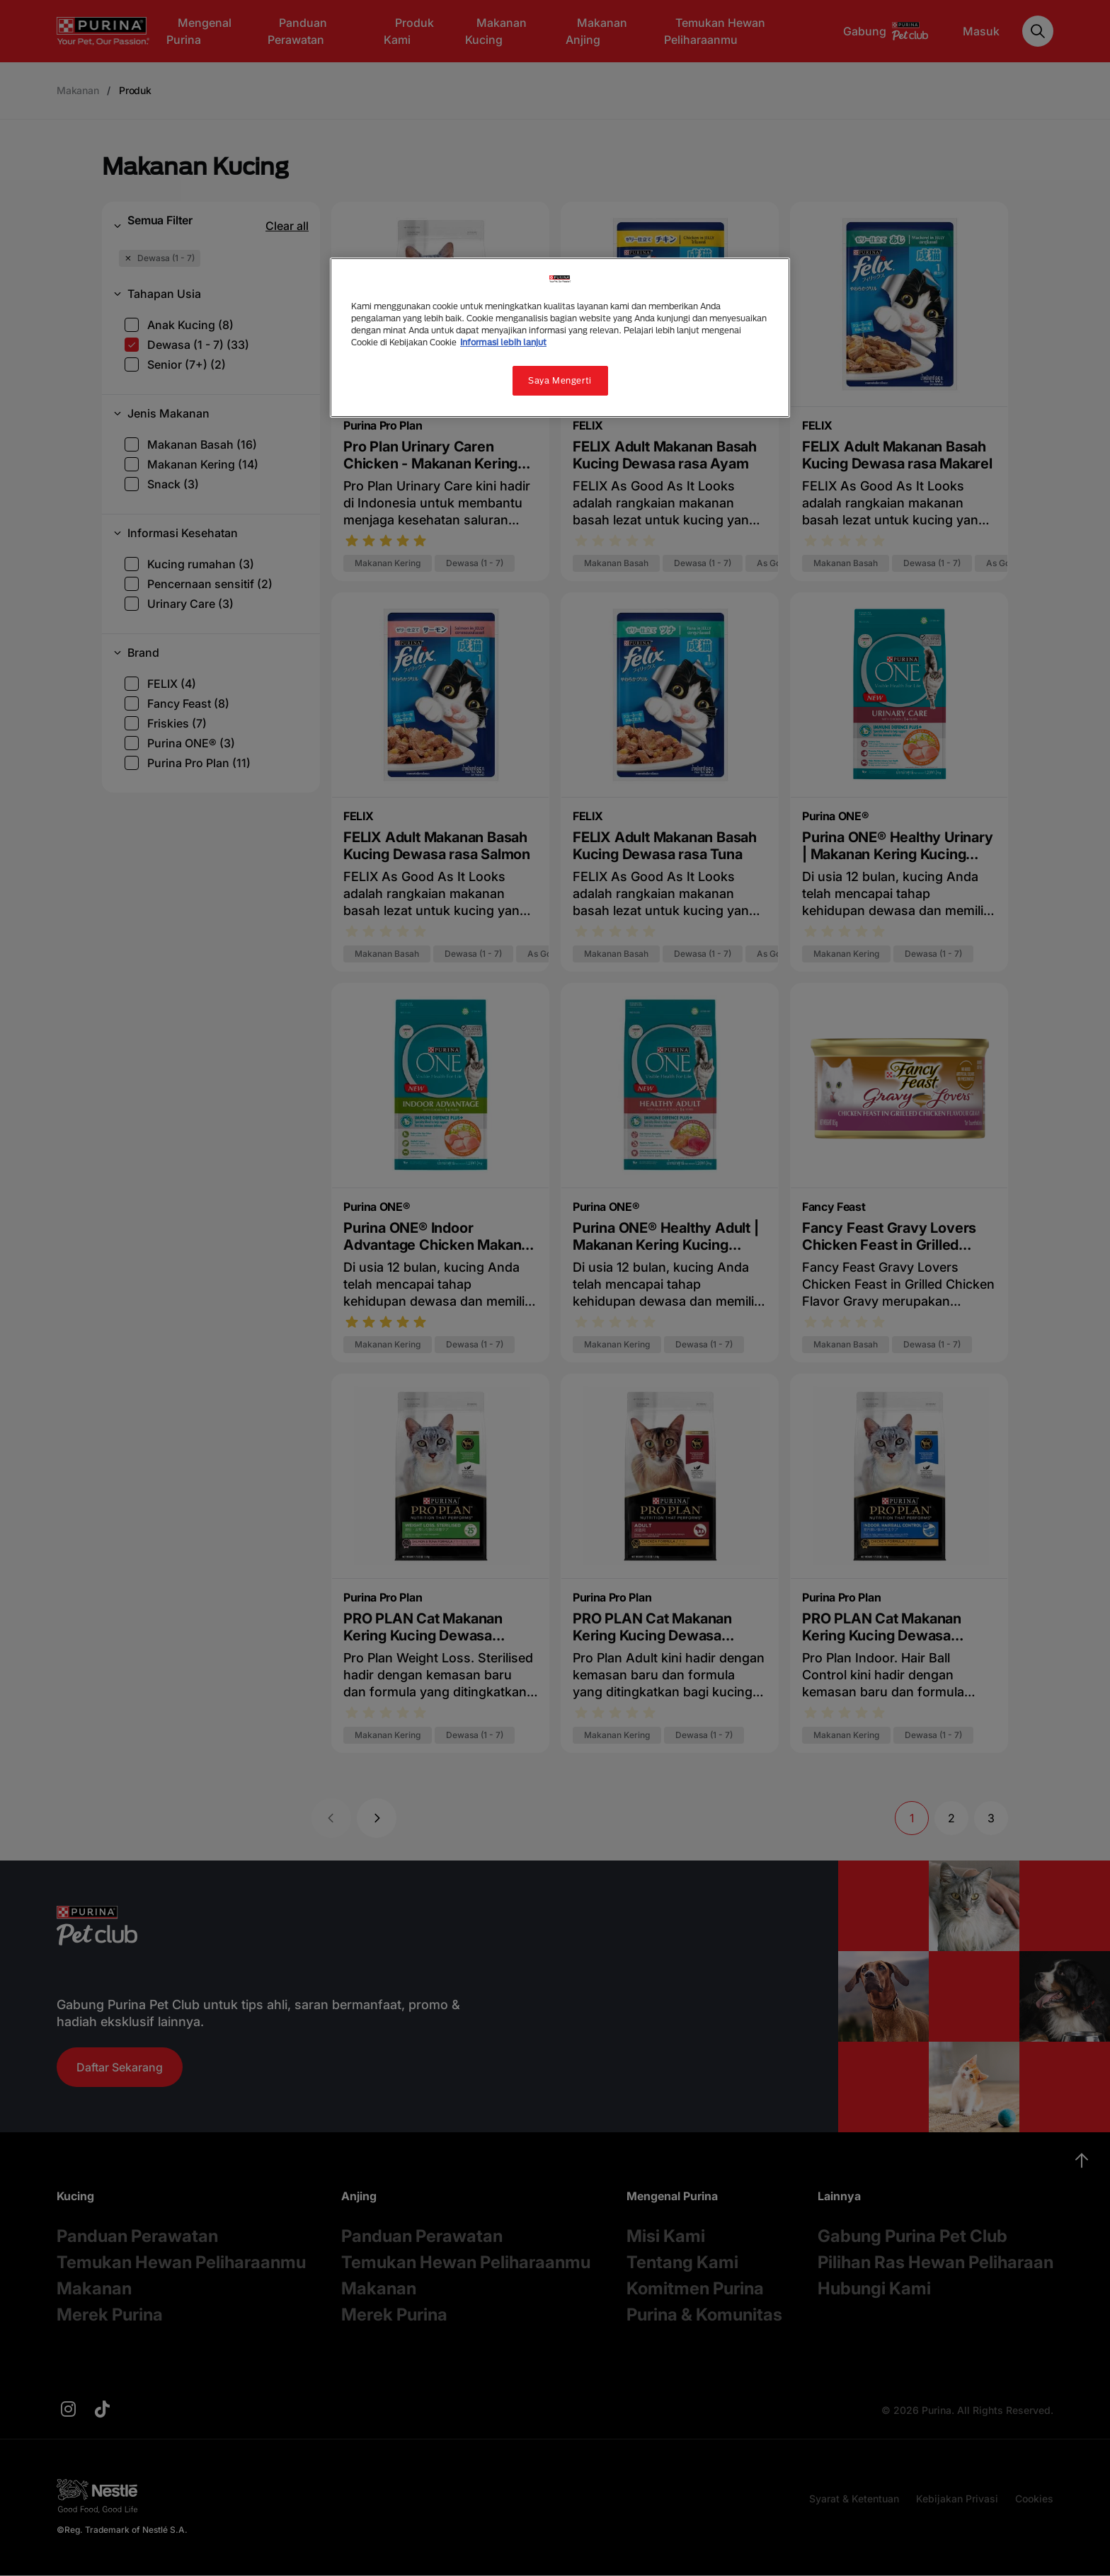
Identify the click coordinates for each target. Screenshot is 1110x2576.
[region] (560, 338)
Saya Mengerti (559, 380)
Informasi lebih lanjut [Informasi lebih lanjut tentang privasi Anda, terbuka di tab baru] (503, 342)
